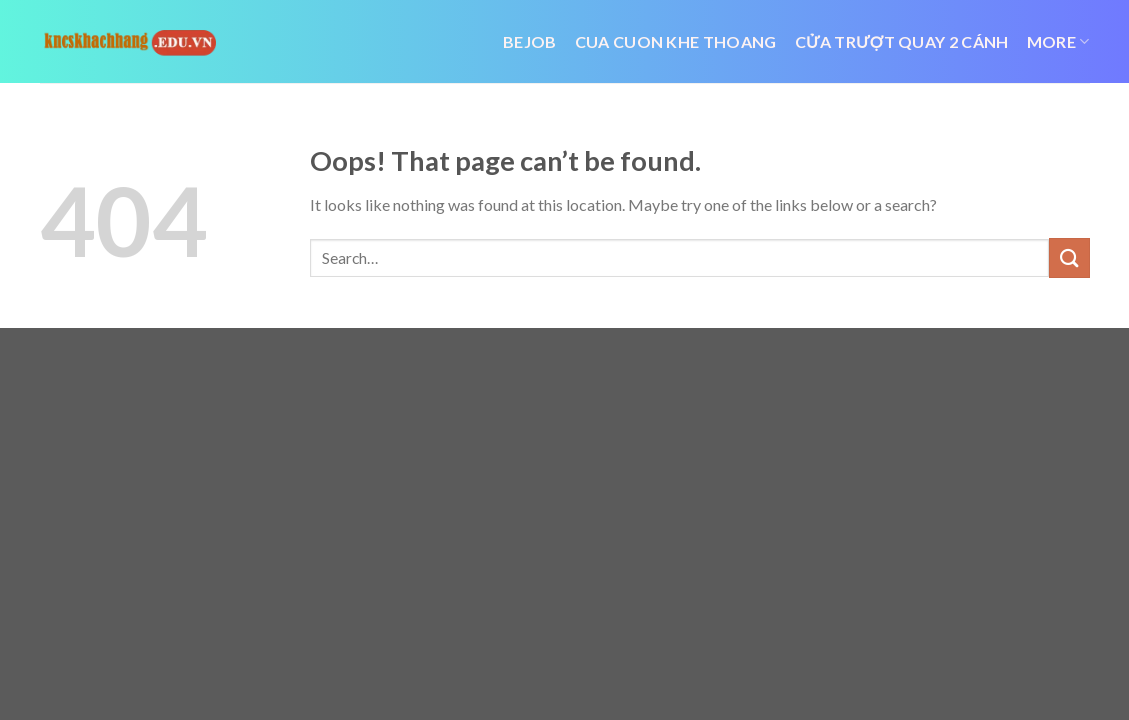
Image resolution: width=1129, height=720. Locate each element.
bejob (530, 41)
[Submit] (1069, 257)
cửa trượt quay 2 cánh (902, 41)
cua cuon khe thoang (676, 41)
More (1058, 42)
